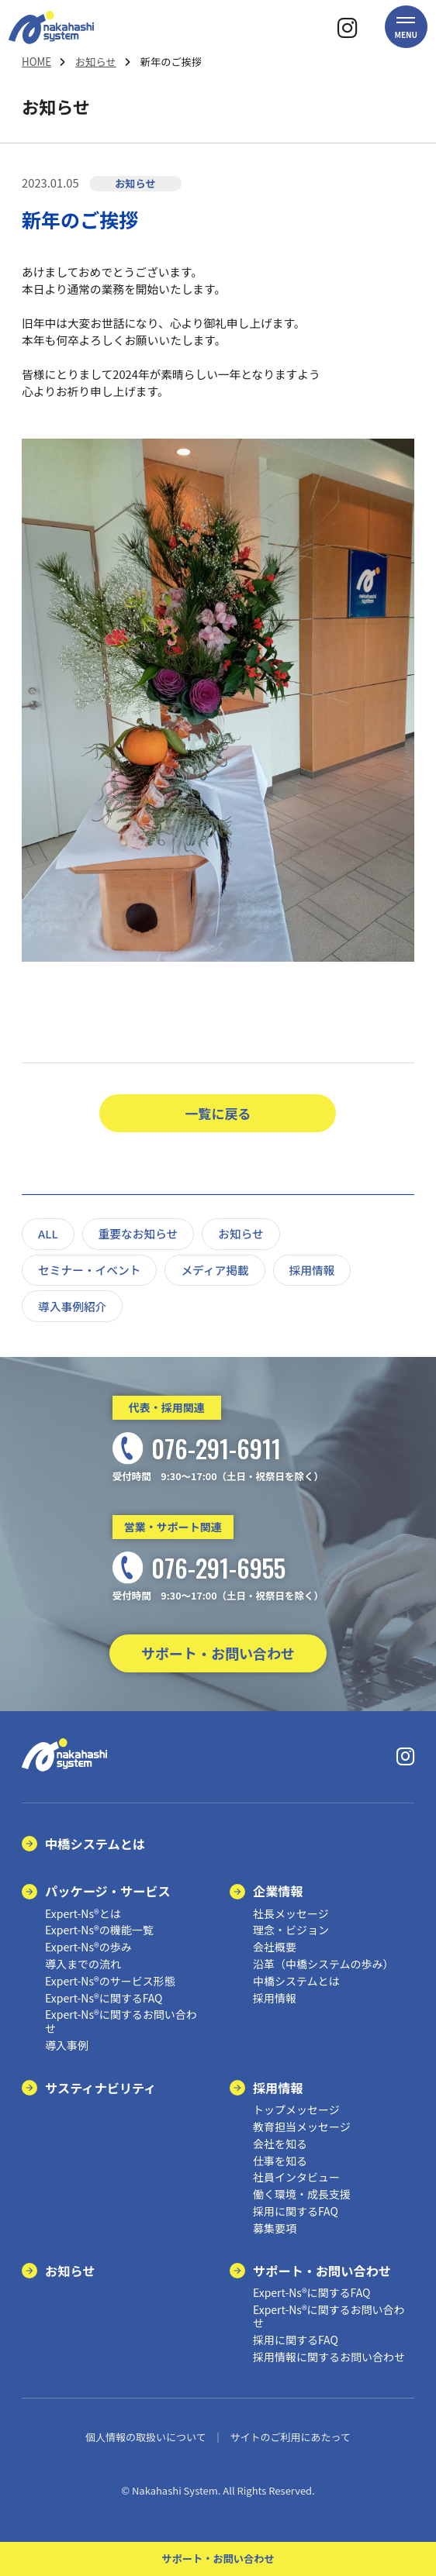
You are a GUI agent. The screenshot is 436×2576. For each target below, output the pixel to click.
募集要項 (274, 2228)
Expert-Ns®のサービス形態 (110, 1981)
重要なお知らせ (138, 1233)
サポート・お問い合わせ (218, 1653)
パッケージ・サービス (108, 1891)
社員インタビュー (296, 2177)
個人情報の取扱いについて (145, 2437)
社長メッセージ (291, 1913)
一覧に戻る (218, 1113)
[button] (406, 26)
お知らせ (95, 61)
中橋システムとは (95, 1843)
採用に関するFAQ (295, 2211)
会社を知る (280, 2143)
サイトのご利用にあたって (290, 2437)
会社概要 (274, 1946)
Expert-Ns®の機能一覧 (99, 1929)
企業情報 (278, 1891)
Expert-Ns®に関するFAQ (103, 1998)
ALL (48, 1233)
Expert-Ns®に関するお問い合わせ (121, 2021)
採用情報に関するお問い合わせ (329, 2356)
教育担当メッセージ (302, 2126)
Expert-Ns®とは (83, 1913)
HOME (36, 61)
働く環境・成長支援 (302, 2194)
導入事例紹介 (72, 1306)
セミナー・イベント (89, 1270)
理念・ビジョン (291, 1929)
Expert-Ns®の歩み (88, 1946)
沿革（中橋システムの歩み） (323, 1964)
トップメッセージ (296, 2109)
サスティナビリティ (100, 2087)
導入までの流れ (83, 1964)
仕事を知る (280, 2160)
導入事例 (66, 2045)
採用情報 (312, 1270)
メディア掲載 (214, 1270)
